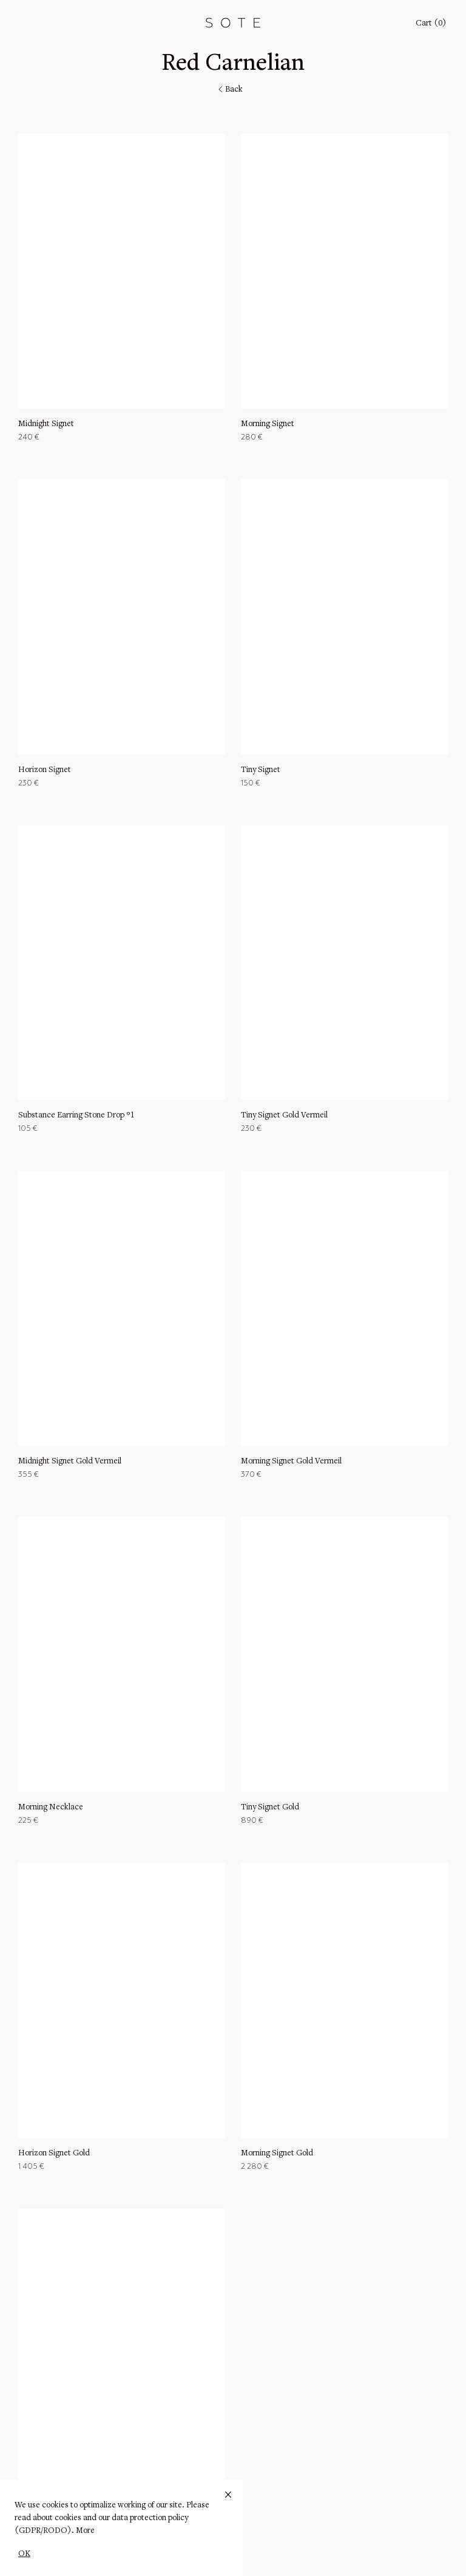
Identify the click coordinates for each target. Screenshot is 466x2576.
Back (229, 90)
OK (24, 2554)
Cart (431, 23)
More (85, 2531)
